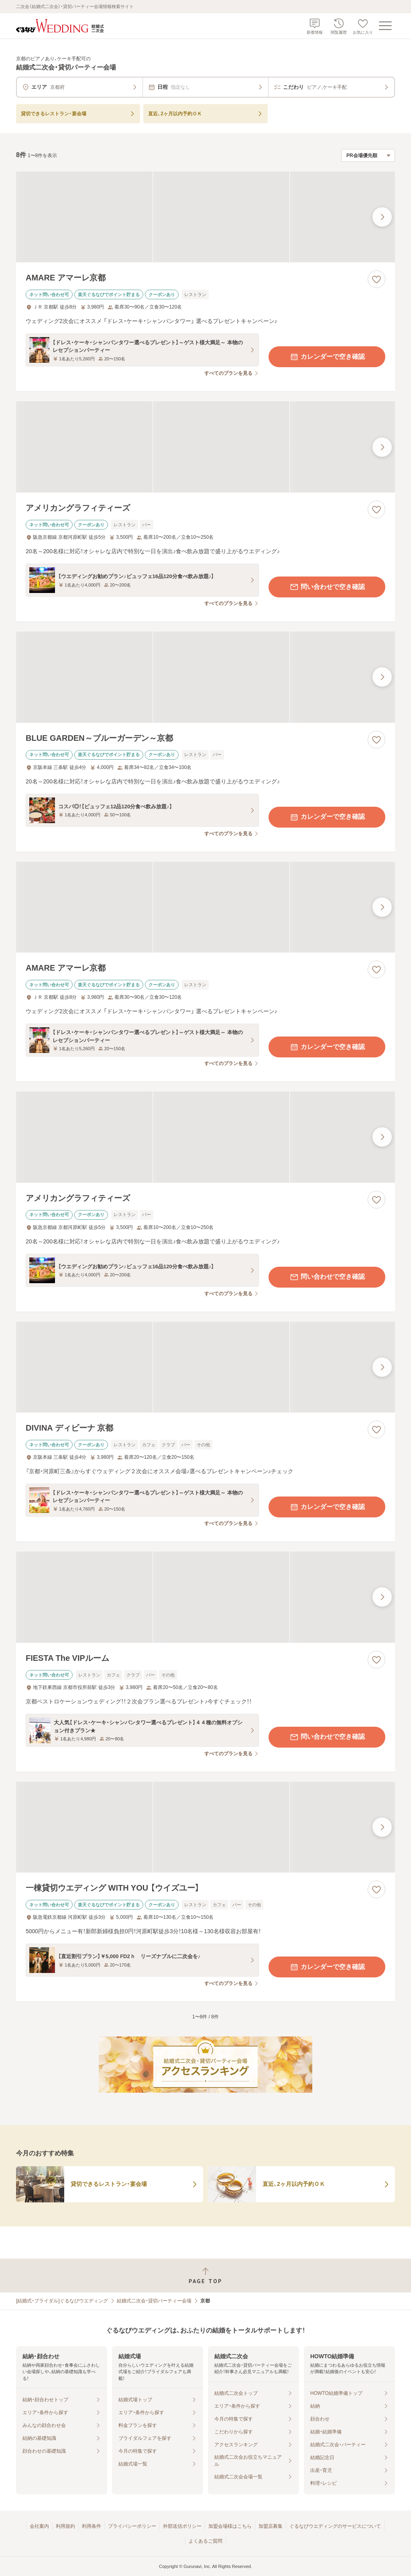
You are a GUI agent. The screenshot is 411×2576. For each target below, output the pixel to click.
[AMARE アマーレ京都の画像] (205, 217)
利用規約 (65, 2526)
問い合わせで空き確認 (327, 587)
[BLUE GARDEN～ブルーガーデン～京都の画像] (205, 677)
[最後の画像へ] (382, 217)
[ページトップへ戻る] (205, 2276)
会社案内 (39, 2526)
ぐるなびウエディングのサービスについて (335, 2526)
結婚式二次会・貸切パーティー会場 (154, 2301)
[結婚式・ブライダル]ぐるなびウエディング (62, 2301)
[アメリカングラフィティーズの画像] (205, 447)
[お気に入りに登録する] (376, 279)
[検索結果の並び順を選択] (368, 155)
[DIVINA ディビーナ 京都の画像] (205, 1367)
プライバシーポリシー (132, 2526)
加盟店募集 (270, 2526)
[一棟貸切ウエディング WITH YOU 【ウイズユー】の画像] (205, 1827)
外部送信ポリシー (182, 2526)
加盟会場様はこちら (230, 2526)
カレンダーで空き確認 (327, 357)
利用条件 (91, 2526)
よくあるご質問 (205, 2541)
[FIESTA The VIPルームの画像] (205, 1597)
